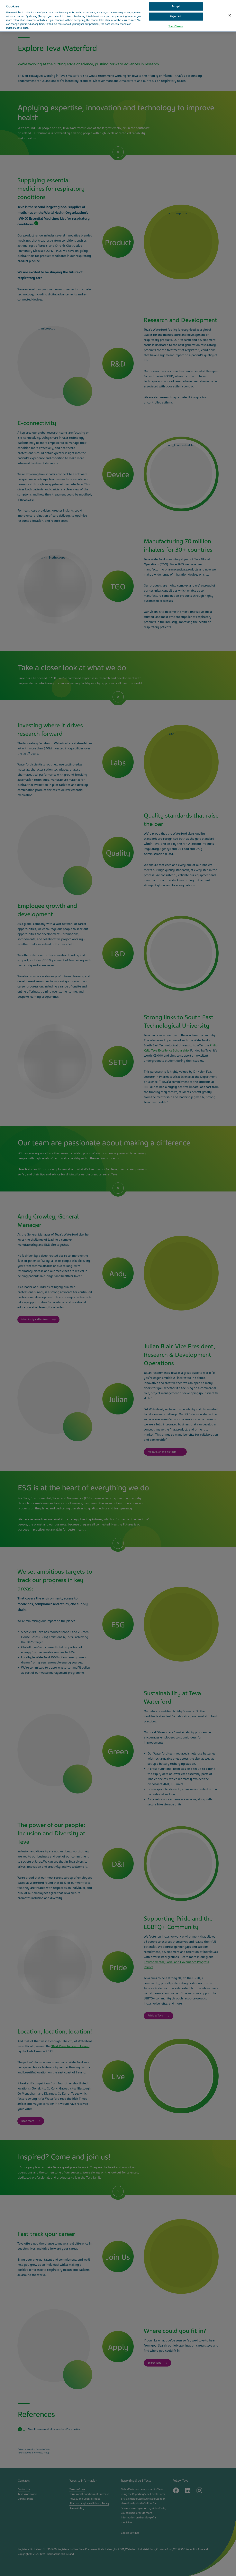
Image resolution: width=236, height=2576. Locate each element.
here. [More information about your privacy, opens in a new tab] (26, 27)
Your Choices (175, 26)
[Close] (229, 15)
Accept (176, 6)
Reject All (175, 16)
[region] (118, 16)
